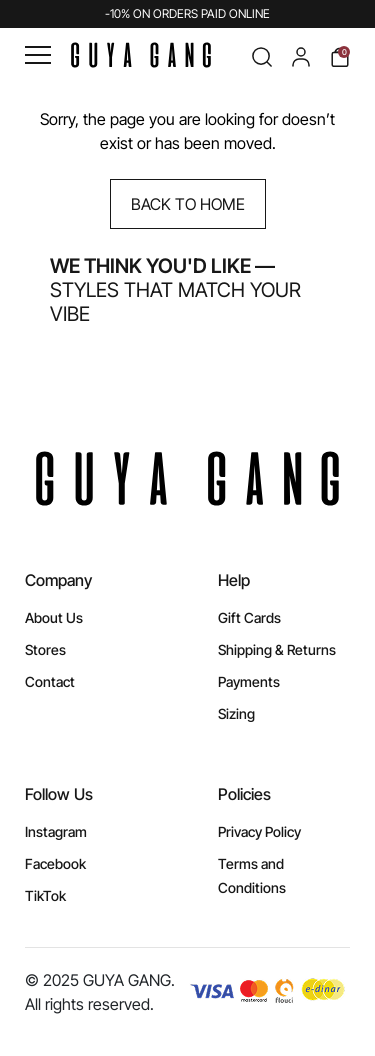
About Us (54, 617)
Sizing (236, 713)
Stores (45, 649)
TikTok (45, 895)
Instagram (56, 831)
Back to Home (188, 204)
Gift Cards (249, 617)
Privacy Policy (259, 831)
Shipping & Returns (277, 649)
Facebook (55, 863)
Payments (249, 681)
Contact (50, 681)
